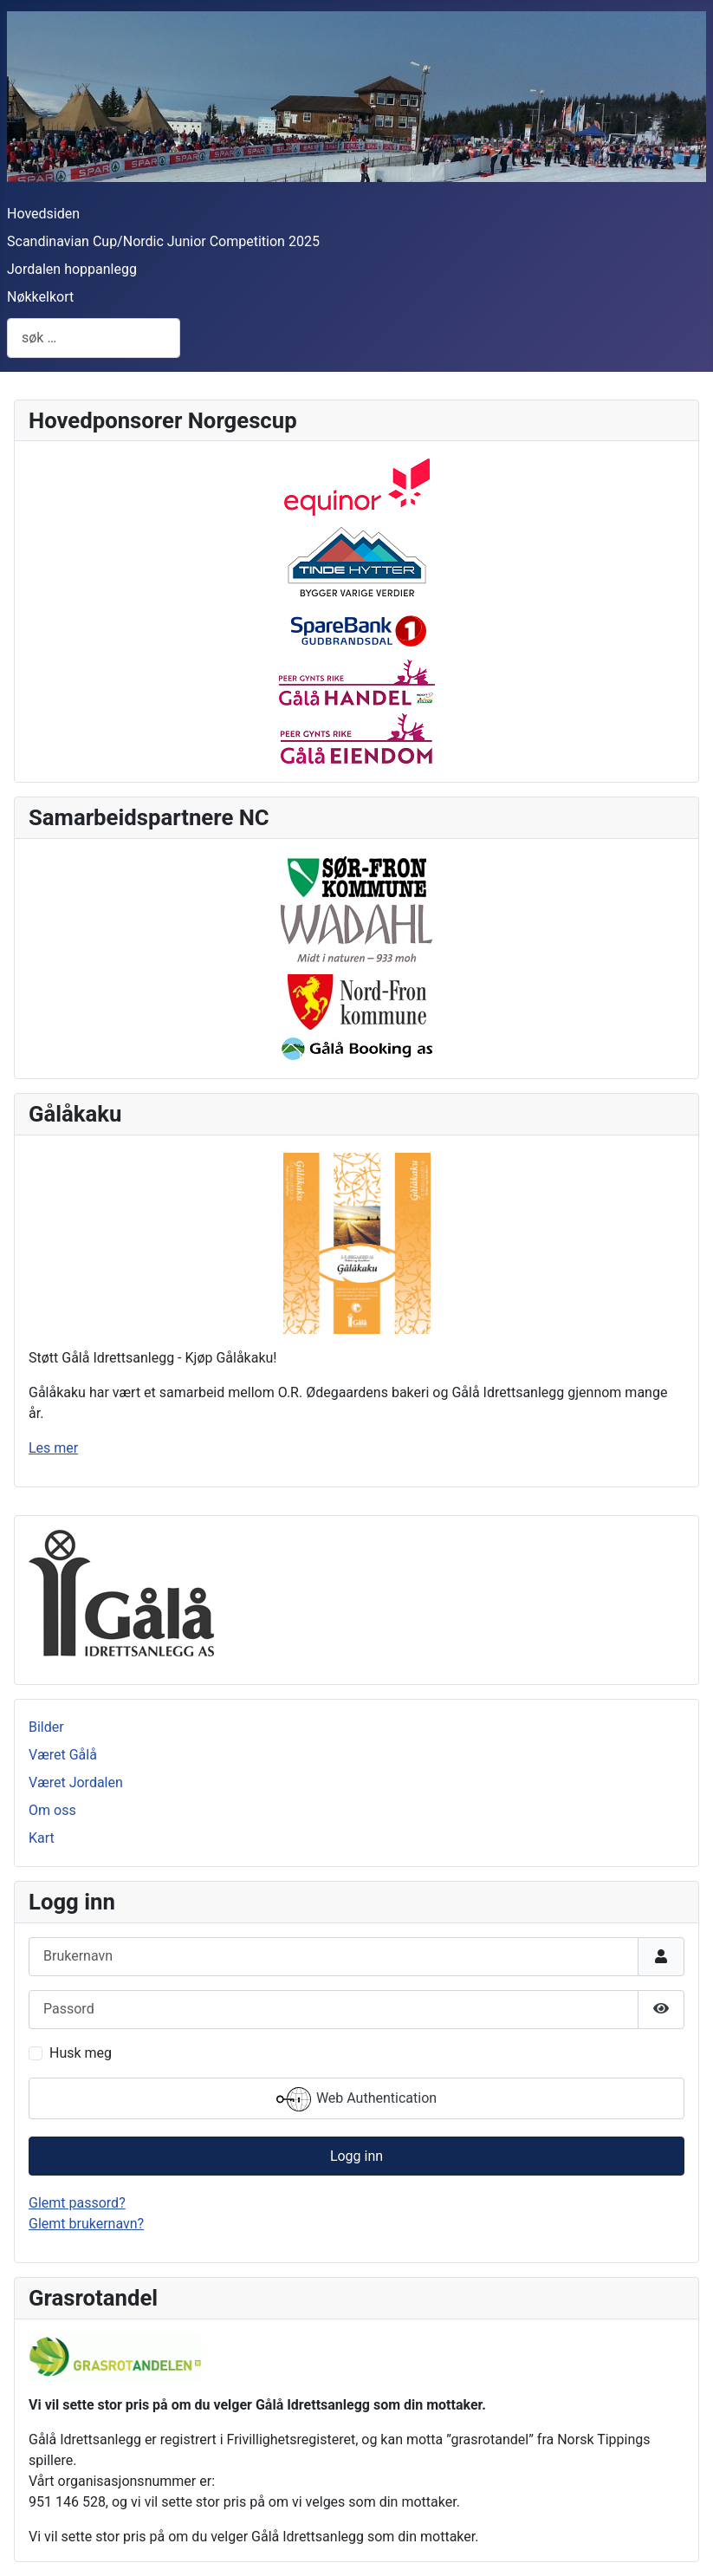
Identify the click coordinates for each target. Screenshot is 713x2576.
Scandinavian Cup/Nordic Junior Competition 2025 (163, 241)
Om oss (52, 1810)
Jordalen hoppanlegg (72, 269)
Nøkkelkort (40, 297)
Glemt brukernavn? (86, 2223)
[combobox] (93, 337)
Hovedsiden (43, 213)
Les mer (53, 1448)
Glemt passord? (77, 2203)
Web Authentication (356, 2099)
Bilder (46, 1727)
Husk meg (80, 2053)
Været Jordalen (76, 1782)
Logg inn (356, 2156)
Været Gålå (63, 1755)
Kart (42, 1838)
